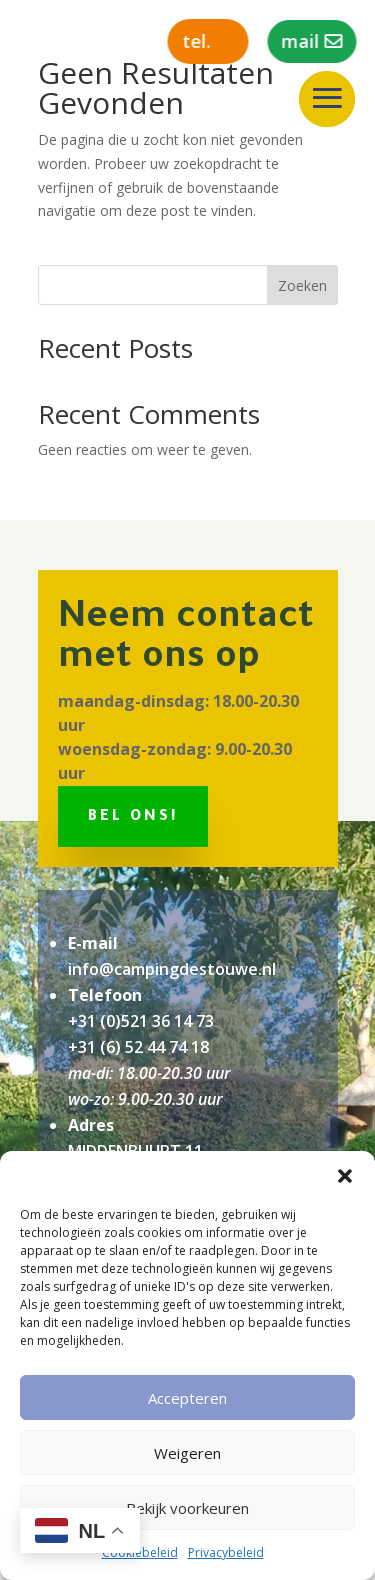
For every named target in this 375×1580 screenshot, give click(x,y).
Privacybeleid (226, 1552)
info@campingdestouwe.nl (172, 969)
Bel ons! (133, 818)
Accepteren (187, 1398)
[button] (345, 1176)
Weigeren (187, 1453)
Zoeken (302, 285)
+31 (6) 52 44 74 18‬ (138, 1047)
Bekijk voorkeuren (187, 1508)
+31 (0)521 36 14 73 (141, 1021)
